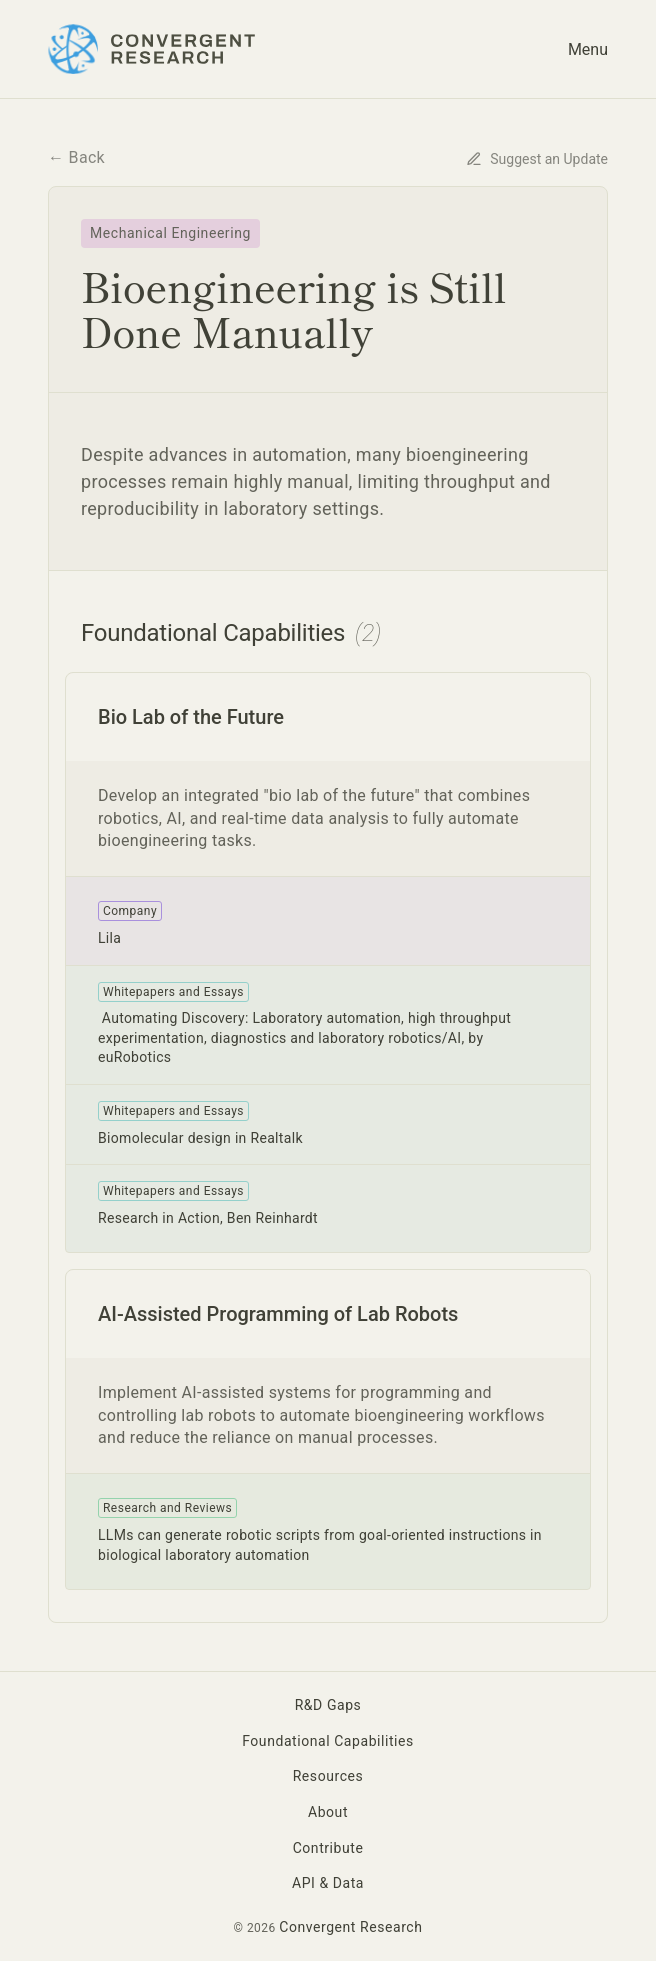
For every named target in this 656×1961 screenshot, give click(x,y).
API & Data (328, 1883)
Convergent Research (350, 1927)
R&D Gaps (328, 1705)
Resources (328, 1776)
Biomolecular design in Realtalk (200, 1138)
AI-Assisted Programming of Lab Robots (278, 1314)
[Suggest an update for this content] (537, 158)
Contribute (328, 1848)
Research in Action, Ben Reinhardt (208, 1218)
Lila (109, 938)
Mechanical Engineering (170, 233)
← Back (76, 157)
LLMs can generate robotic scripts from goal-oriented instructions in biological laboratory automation (320, 1545)
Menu (588, 49)
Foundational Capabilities (328, 1741)
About (328, 1812)
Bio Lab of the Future (191, 717)
